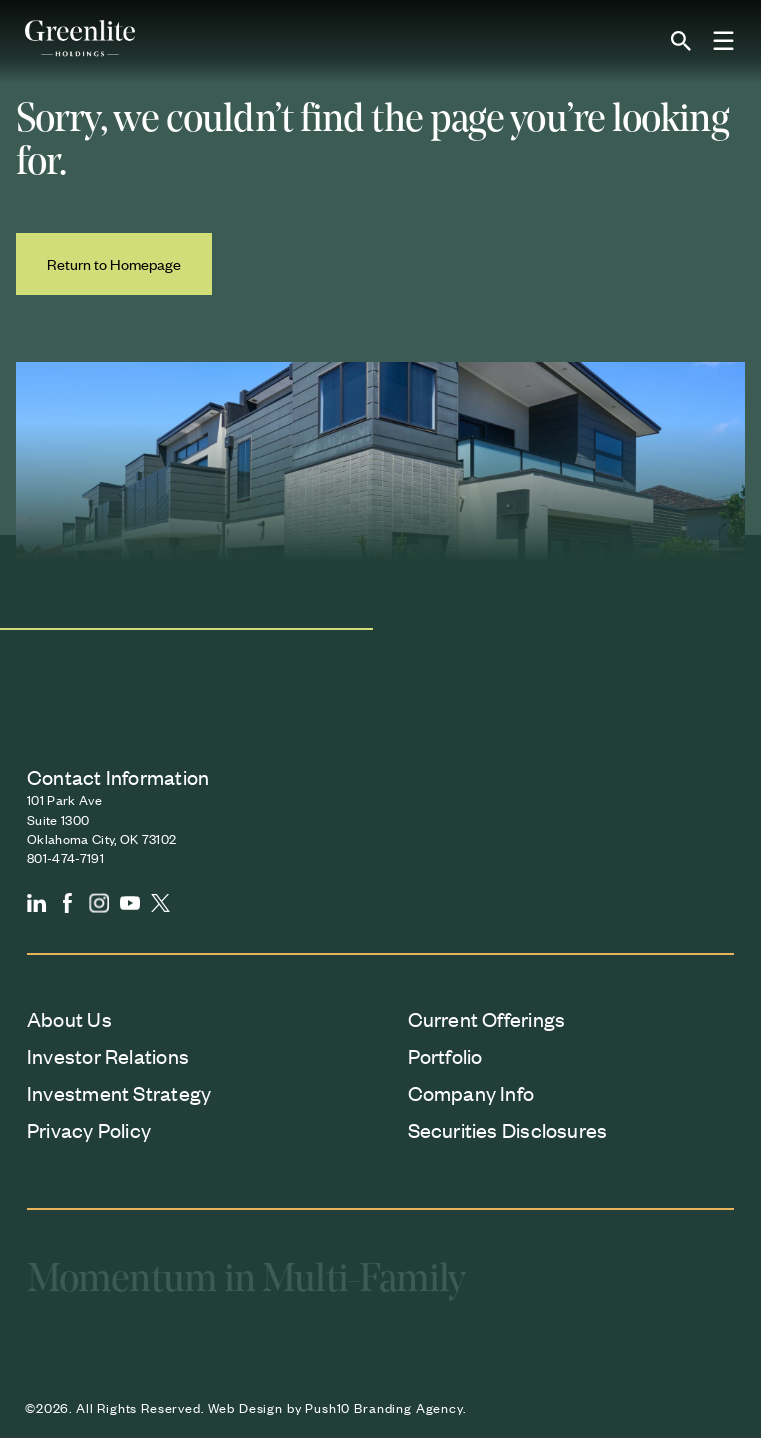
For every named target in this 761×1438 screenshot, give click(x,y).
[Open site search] (681, 41)
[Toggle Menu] (724, 42)
